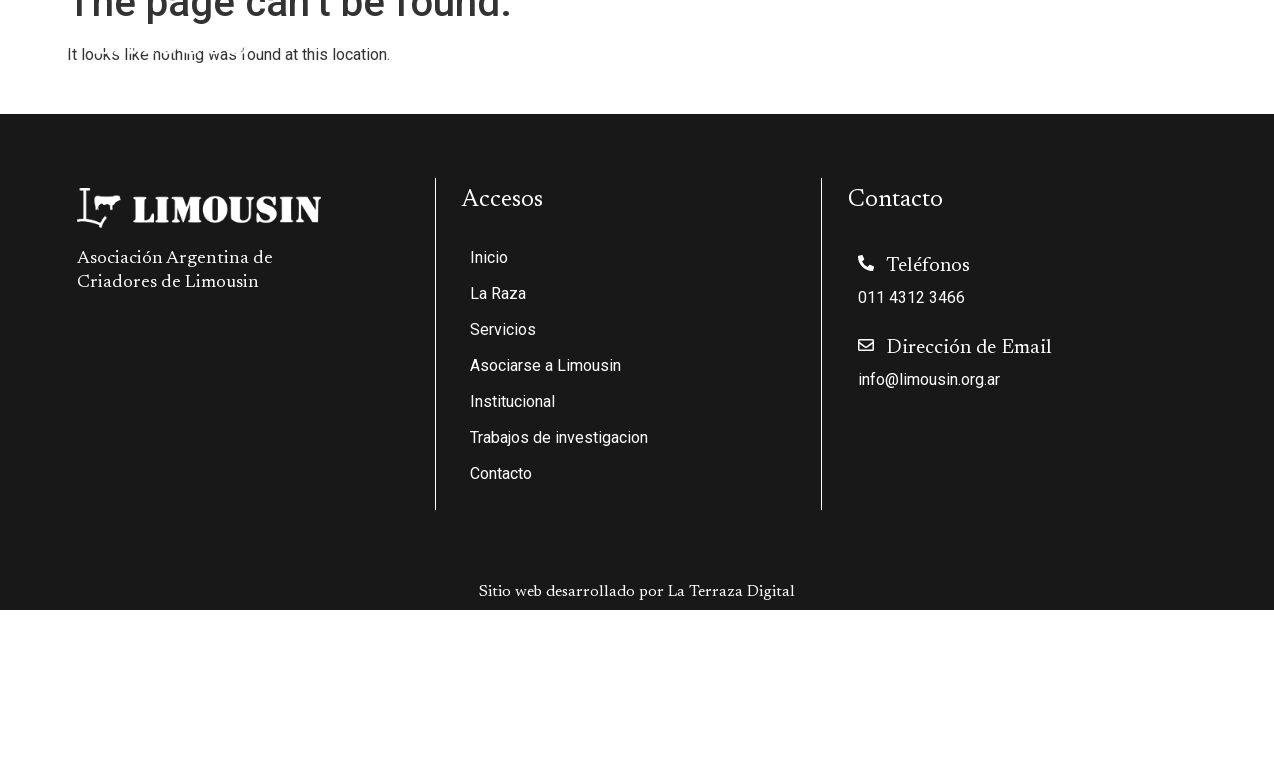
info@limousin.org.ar (929, 379)
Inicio (392, 41)
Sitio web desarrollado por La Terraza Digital (637, 592)
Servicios (584, 41)
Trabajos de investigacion (1061, 41)
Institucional (887, 41)
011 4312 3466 (911, 297)
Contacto (1211, 41)
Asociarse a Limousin (729, 41)
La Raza (476, 41)
